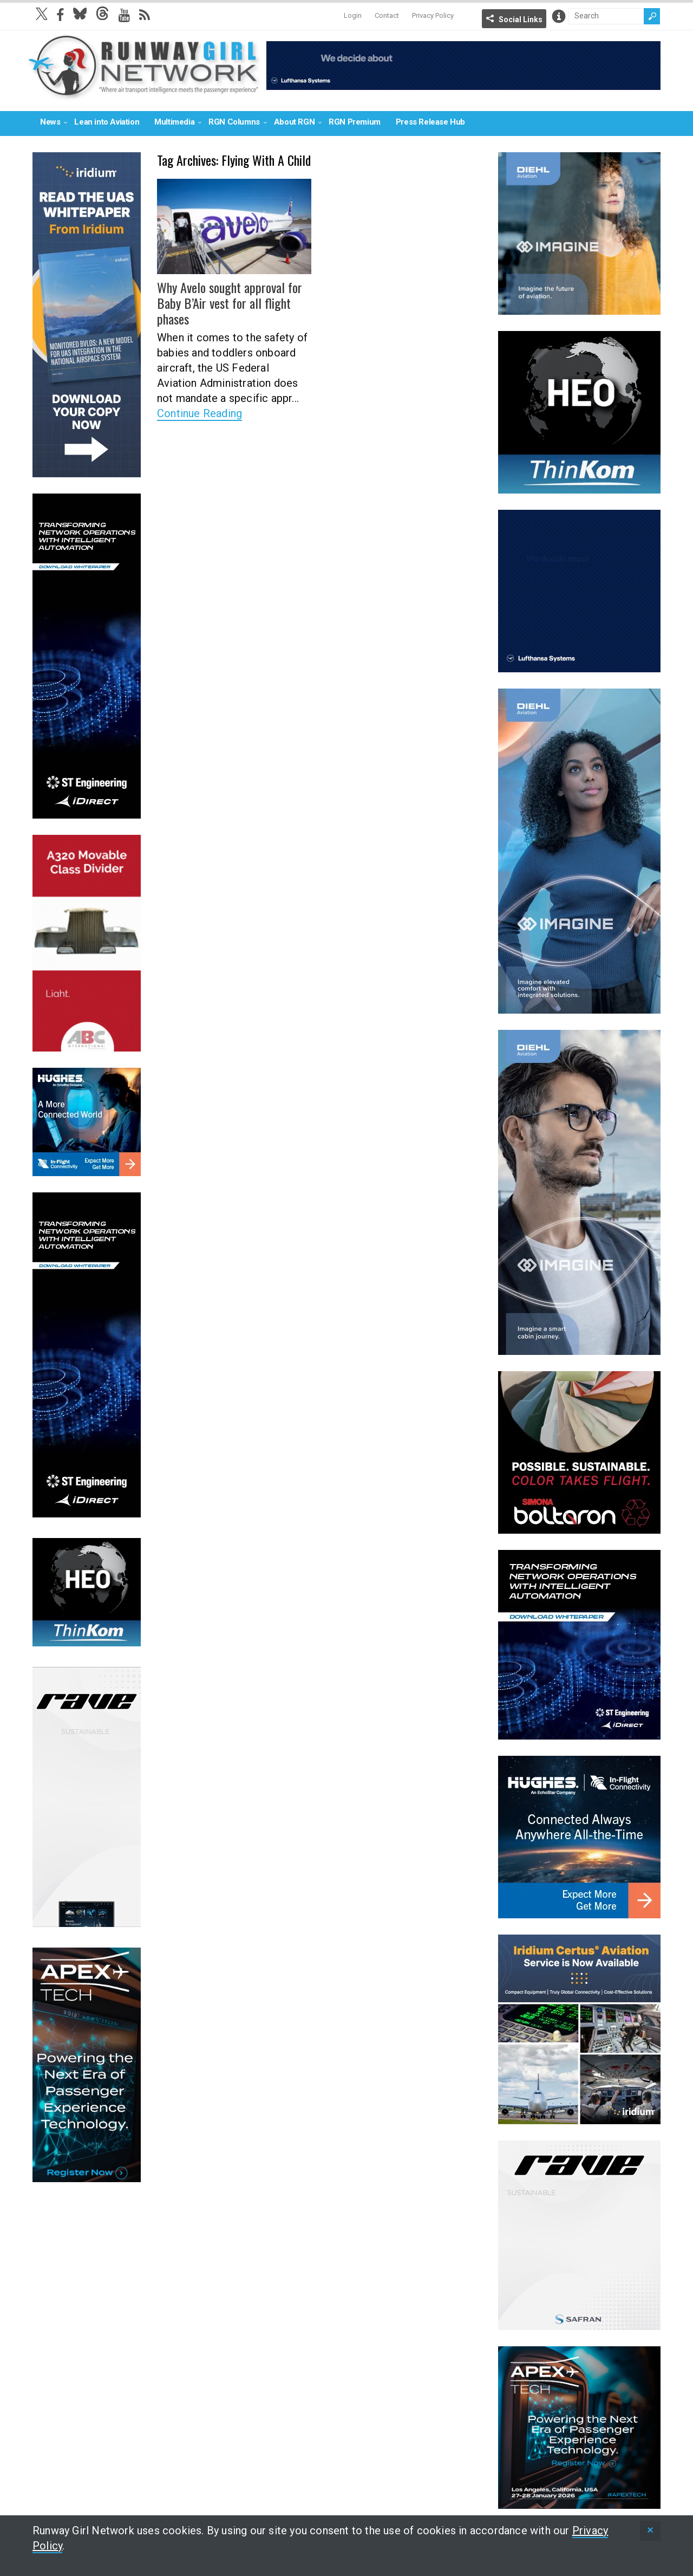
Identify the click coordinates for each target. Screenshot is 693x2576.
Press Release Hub (430, 122)
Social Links (520, 19)
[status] (650, 2531)
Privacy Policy (433, 15)
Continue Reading (199, 412)
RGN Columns (234, 122)
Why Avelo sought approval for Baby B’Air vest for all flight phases (229, 302)
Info (559, 16)
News (50, 122)
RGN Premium (355, 122)
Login (353, 15)
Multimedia (174, 122)
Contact (387, 15)
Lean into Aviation (106, 122)
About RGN (294, 122)
